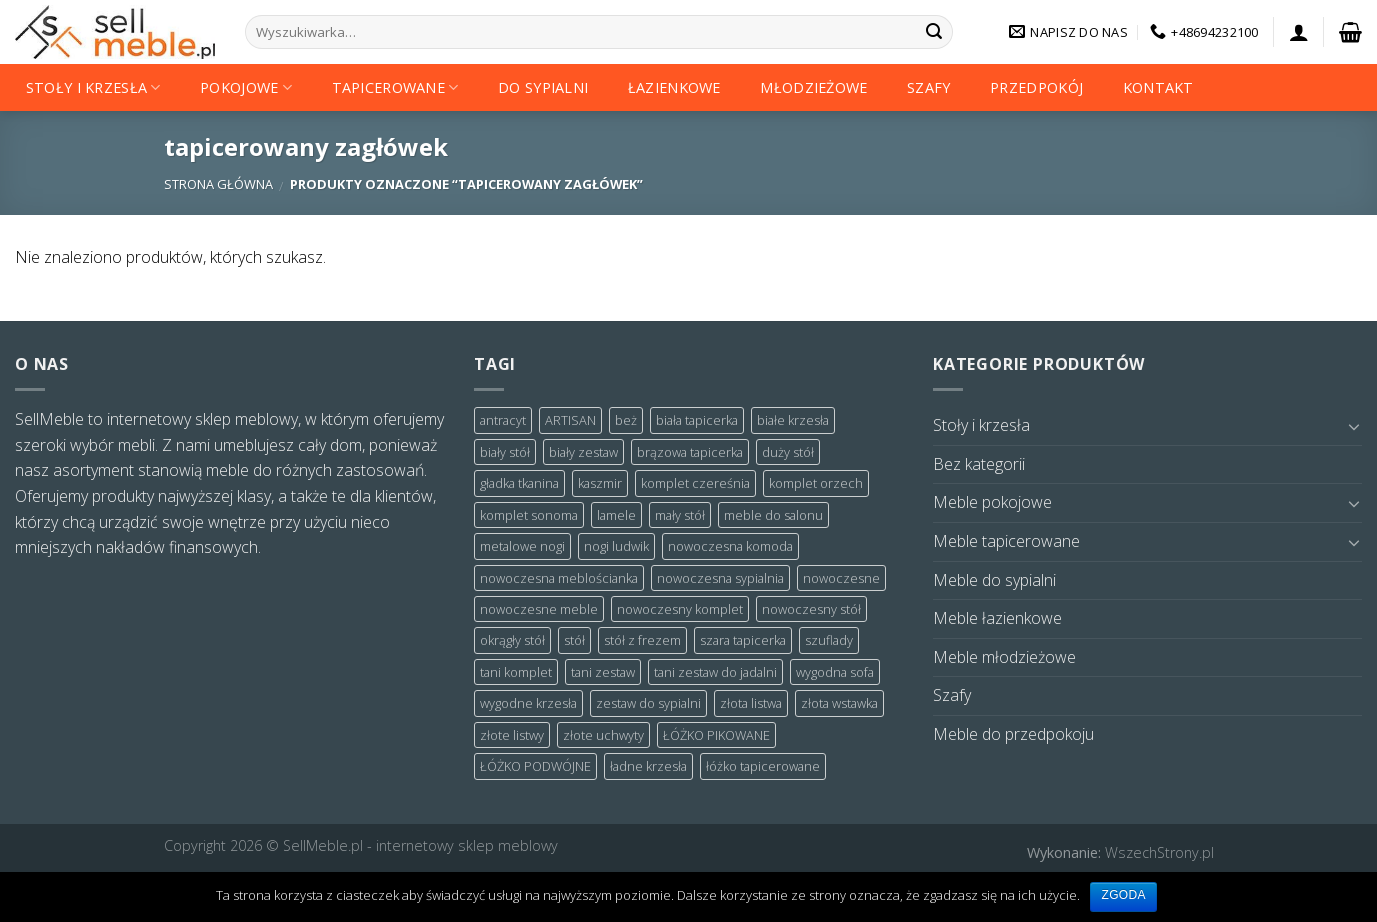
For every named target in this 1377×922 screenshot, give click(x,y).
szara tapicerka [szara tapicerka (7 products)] (743, 640)
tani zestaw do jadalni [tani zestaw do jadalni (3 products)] (715, 672)
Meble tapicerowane (1006, 541)
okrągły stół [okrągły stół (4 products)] (512, 640)
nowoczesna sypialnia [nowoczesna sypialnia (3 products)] (720, 578)
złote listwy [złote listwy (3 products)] (512, 735)
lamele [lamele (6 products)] (616, 515)
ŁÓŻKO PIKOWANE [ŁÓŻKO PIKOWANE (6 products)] (716, 735)
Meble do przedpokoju (1013, 734)
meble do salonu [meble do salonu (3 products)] (773, 515)
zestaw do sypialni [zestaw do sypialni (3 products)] (648, 703)
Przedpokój (1036, 87)
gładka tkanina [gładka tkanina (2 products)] (519, 483)
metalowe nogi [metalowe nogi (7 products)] (522, 546)
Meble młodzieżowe (1004, 657)
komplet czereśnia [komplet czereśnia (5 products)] (695, 483)
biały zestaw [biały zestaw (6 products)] (583, 452)
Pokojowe (246, 87)
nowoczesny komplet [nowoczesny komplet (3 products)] (680, 609)
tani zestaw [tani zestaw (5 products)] (603, 672)
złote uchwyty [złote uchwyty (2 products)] (603, 735)
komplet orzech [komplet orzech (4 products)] (816, 483)
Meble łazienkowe (997, 618)
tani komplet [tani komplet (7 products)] (516, 672)
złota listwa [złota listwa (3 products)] (751, 703)
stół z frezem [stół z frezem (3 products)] (642, 640)
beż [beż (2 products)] (626, 420)
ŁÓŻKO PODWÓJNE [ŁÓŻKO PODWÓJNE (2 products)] (535, 766)
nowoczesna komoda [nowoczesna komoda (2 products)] (730, 546)
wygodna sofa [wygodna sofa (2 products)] (835, 672)
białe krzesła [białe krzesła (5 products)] (793, 420)
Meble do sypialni (994, 580)
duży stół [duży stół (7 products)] (788, 452)
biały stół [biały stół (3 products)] (505, 452)
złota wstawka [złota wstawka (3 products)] (839, 703)
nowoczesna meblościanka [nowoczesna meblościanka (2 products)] (559, 578)
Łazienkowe (674, 87)
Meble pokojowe (992, 502)
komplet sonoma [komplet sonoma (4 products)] (529, 515)
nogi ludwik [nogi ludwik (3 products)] (616, 546)
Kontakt (1158, 87)
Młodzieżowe (813, 87)
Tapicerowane (395, 87)
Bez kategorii (979, 464)
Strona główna (218, 184)
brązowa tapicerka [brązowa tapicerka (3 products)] (690, 452)
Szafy (928, 87)
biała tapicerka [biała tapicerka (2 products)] (697, 420)
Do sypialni (543, 87)
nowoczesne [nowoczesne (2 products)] (841, 578)
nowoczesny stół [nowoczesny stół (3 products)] (811, 609)
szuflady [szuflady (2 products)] (829, 640)
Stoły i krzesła (93, 87)
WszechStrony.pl (1159, 852)
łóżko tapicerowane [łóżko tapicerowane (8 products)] (763, 766)
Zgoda (1123, 895)
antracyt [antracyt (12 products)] (503, 420)
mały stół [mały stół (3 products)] (680, 515)
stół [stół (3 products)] (574, 640)
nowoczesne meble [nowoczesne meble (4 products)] (539, 609)
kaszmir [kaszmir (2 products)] (600, 483)
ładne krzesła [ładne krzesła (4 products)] (648, 766)
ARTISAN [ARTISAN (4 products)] (570, 420)
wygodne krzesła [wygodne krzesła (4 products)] (528, 703)
